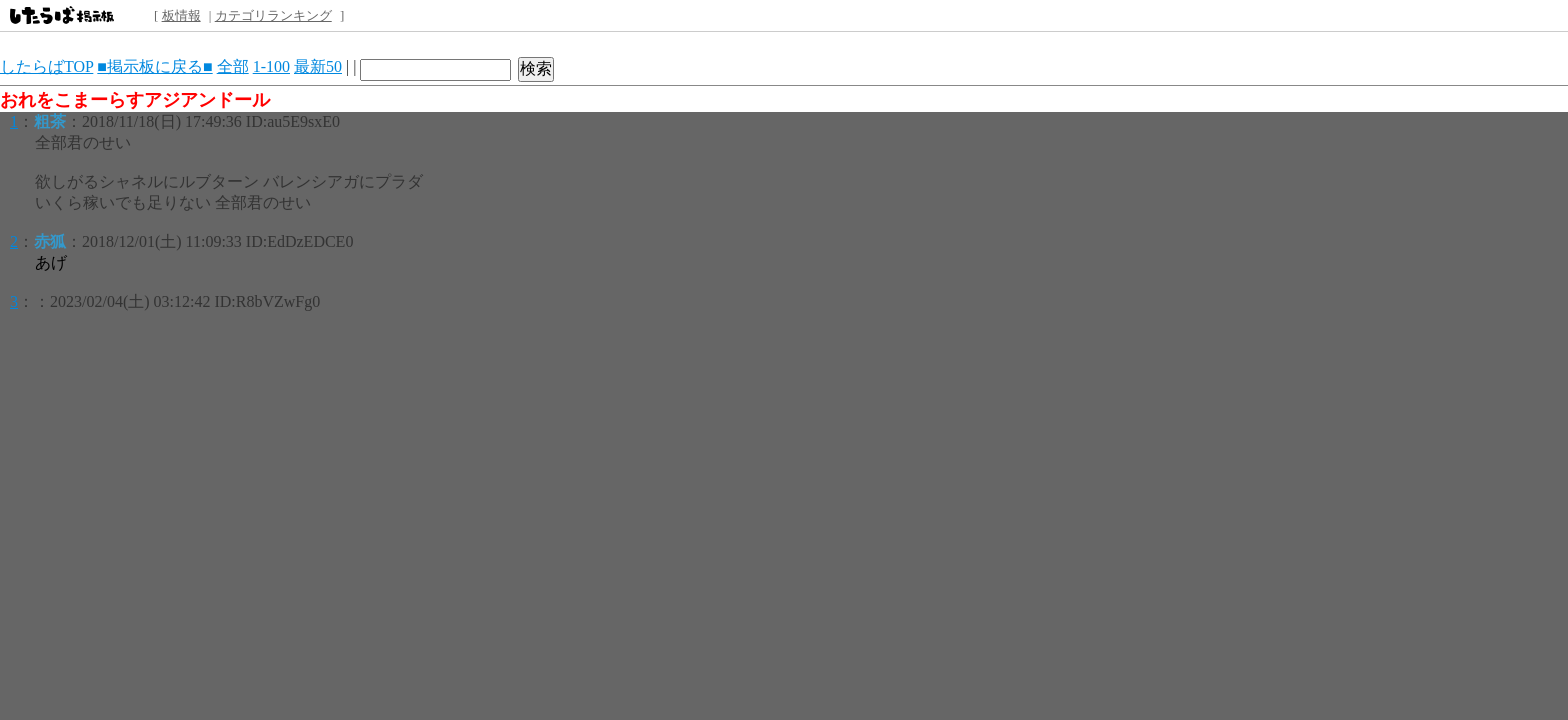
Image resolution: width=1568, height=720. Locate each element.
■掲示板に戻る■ (154, 66)
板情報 (181, 15)
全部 (233, 66)
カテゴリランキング (273, 15)
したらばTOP (46, 66)
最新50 (318, 66)
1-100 (271, 66)
